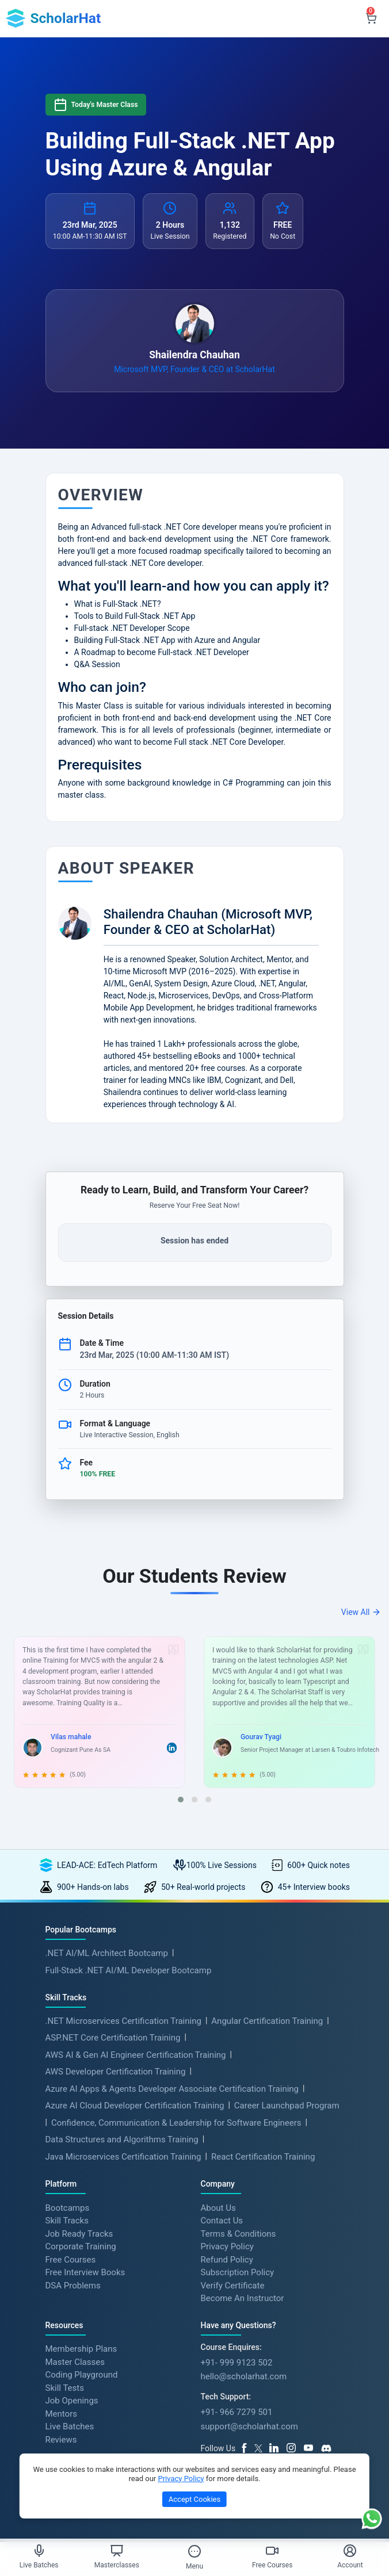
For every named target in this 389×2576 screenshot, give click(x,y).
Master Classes (75, 2364)
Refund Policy (227, 2261)
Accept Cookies (194, 2499)
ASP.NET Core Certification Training (113, 2040)
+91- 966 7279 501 (237, 2414)
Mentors (61, 2415)
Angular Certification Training (267, 2023)
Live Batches (69, 2428)
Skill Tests (64, 2389)
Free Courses (70, 2261)
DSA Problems (73, 2287)
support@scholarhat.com (249, 2428)
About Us (218, 2209)
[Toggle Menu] (194, 2551)
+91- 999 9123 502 (237, 2364)
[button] (181, 1802)
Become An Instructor (242, 2300)
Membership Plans (81, 2350)
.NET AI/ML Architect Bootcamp (106, 1955)
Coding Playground (81, 2376)
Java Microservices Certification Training (123, 2158)
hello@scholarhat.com (244, 2378)
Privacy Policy (227, 2248)
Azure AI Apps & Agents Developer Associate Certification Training (172, 2090)
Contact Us (222, 2222)
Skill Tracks (67, 2222)
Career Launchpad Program (287, 2108)
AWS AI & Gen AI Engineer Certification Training (135, 2056)
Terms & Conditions (238, 2235)
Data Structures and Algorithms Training (122, 2142)
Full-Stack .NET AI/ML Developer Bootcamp (128, 1972)
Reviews (61, 2441)
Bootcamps (67, 2209)
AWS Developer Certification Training (115, 2074)
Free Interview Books (85, 2274)
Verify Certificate (233, 2287)
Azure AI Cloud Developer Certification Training (134, 2108)
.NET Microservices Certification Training (123, 2023)
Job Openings (71, 2402)
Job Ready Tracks (79, 2235)
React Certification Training (263, 2158)
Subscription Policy (237, 2274)
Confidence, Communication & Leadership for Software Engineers (176, 2124)
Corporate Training (80, 2248)
